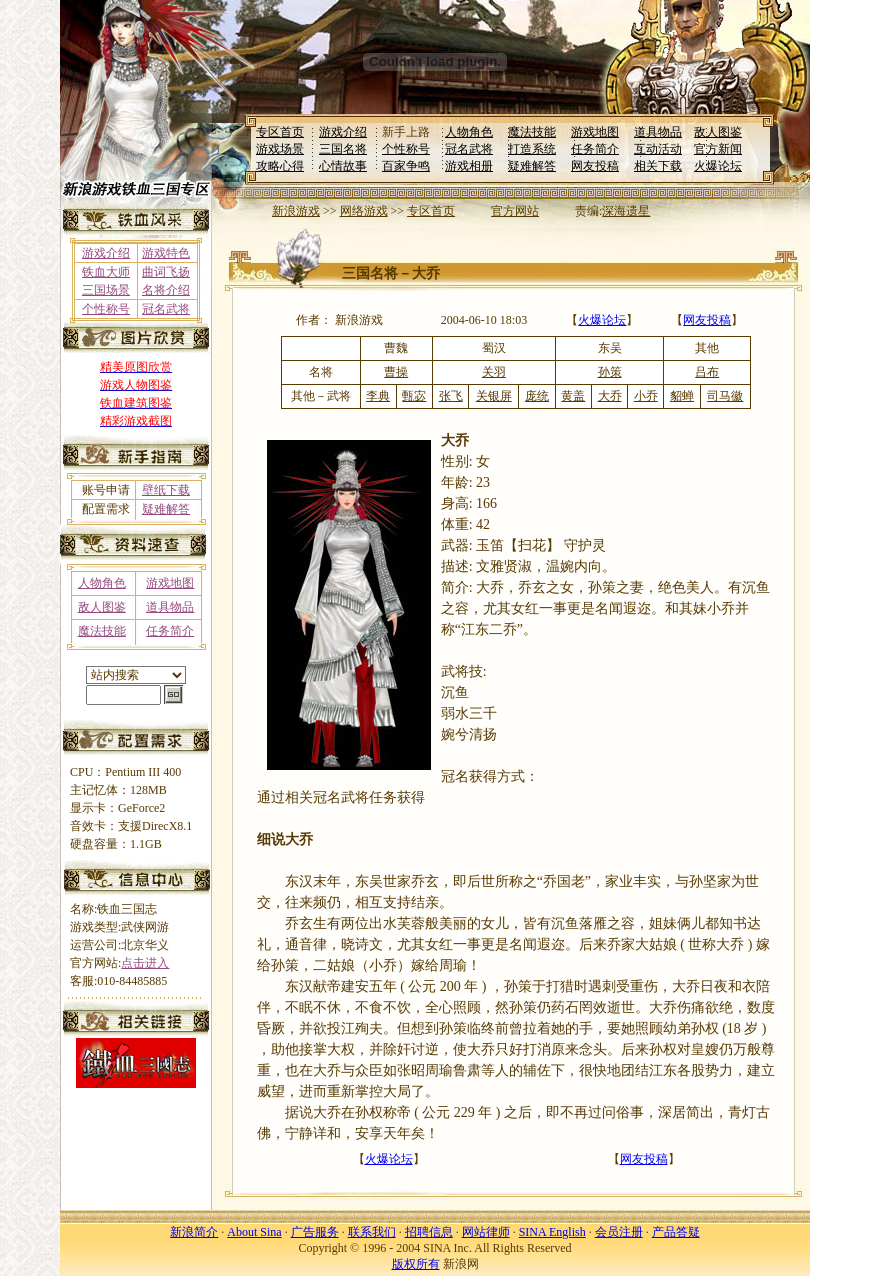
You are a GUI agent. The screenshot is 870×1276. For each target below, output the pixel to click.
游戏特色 (166, 253)
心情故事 (343, 166)
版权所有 (416, 1264)
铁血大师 (106, 272)
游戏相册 (469, 166)
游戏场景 (280, 149)
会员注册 (619, 1232)
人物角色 (469, 132)
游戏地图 (595, 132)
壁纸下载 (166, 490)
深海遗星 (626, 211)
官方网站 (515, 211)
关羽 (494, 372)
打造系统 (532, 149)
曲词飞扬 (166, 272)
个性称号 (406, 149)
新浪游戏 (296, 211)
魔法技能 (532, 132)
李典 (378, 396)
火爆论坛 (718, 166)
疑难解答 (532, 166)
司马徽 (725, 396)
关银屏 (494, 396)
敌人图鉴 (718, 132)
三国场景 (106, 290)
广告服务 (315, 1232)
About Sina (254, 1232)
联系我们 (372, 1232)
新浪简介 (194, 1232)
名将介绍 (166, 290)
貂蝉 (682, 396)
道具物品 (658, 132)
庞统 (537, 396)
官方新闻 (718, 149)
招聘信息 (429, 1232)
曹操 (396, 372)
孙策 (610, 372)
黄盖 (573, 396)
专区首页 (280, 132)
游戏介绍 (343, 132)
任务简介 (595, 149)
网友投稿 (595, 166)
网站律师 (486, 1232)
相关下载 (658, 166)
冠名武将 (469, 149)
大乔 (610, 396)
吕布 (707, 372)
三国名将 (343, 149)
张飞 (451, 396)
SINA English (552, 1232)
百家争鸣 (406, 166)
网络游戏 (364, 211)
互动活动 (658, 149)
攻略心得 (280, 166)
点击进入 (145, 963)
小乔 (646, 396)
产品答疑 (676, 1232)
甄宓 (414, 396)
